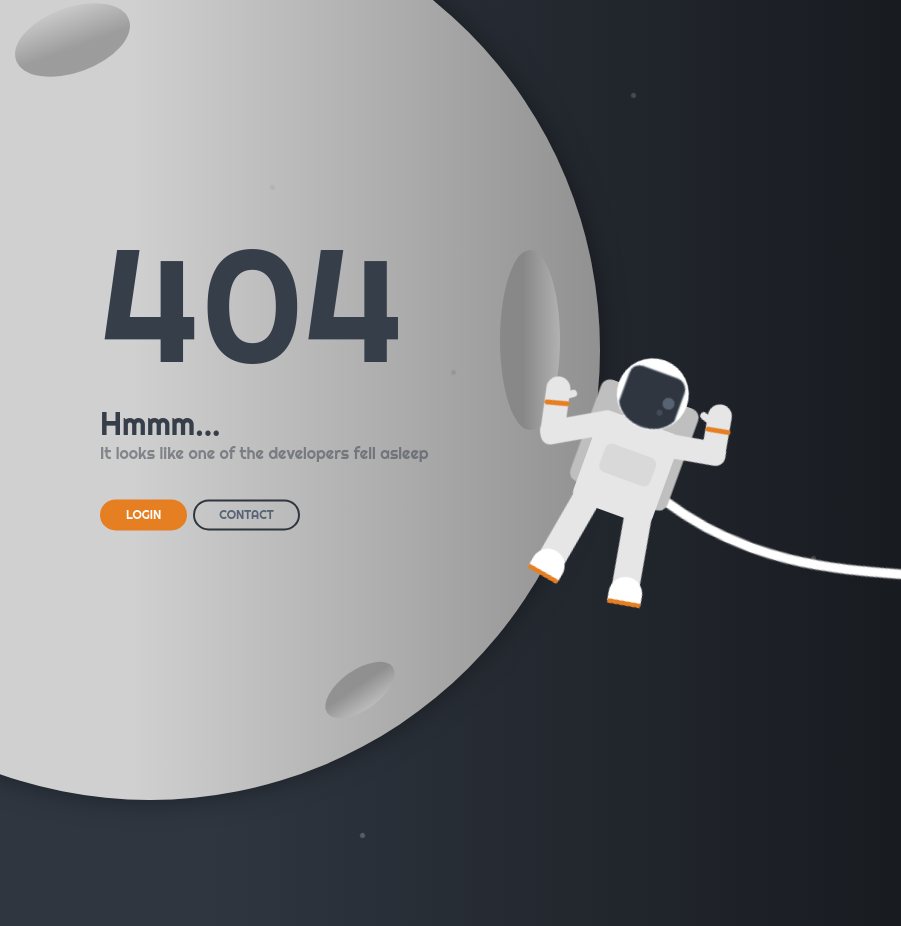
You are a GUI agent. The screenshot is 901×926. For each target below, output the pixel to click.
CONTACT (246, 514)
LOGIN (143, 514)
